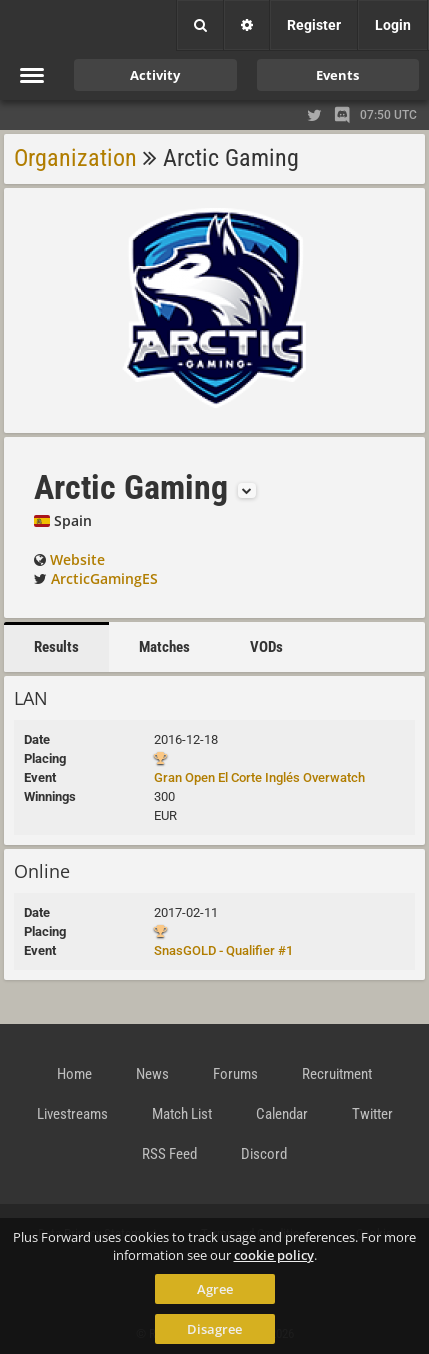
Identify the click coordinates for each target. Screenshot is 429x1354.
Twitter (372, 1114)
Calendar (282, 1114)
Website (77, 559)
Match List (182, 1114)
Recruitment (337, 1074)
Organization (75, 158)
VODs (266, 647)
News (152, 1074)
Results (56, 647)
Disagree (214, 1329)
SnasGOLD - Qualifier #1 (223, 950)
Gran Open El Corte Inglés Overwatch (259, 777)
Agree (215, 1289)
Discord (264, 1154)
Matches (164, 647)
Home (74, 1074)
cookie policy (274, 1255)
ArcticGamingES (104, 578)
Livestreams (72, 1114)
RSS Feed (169, 1154)
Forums (235, 1074)
